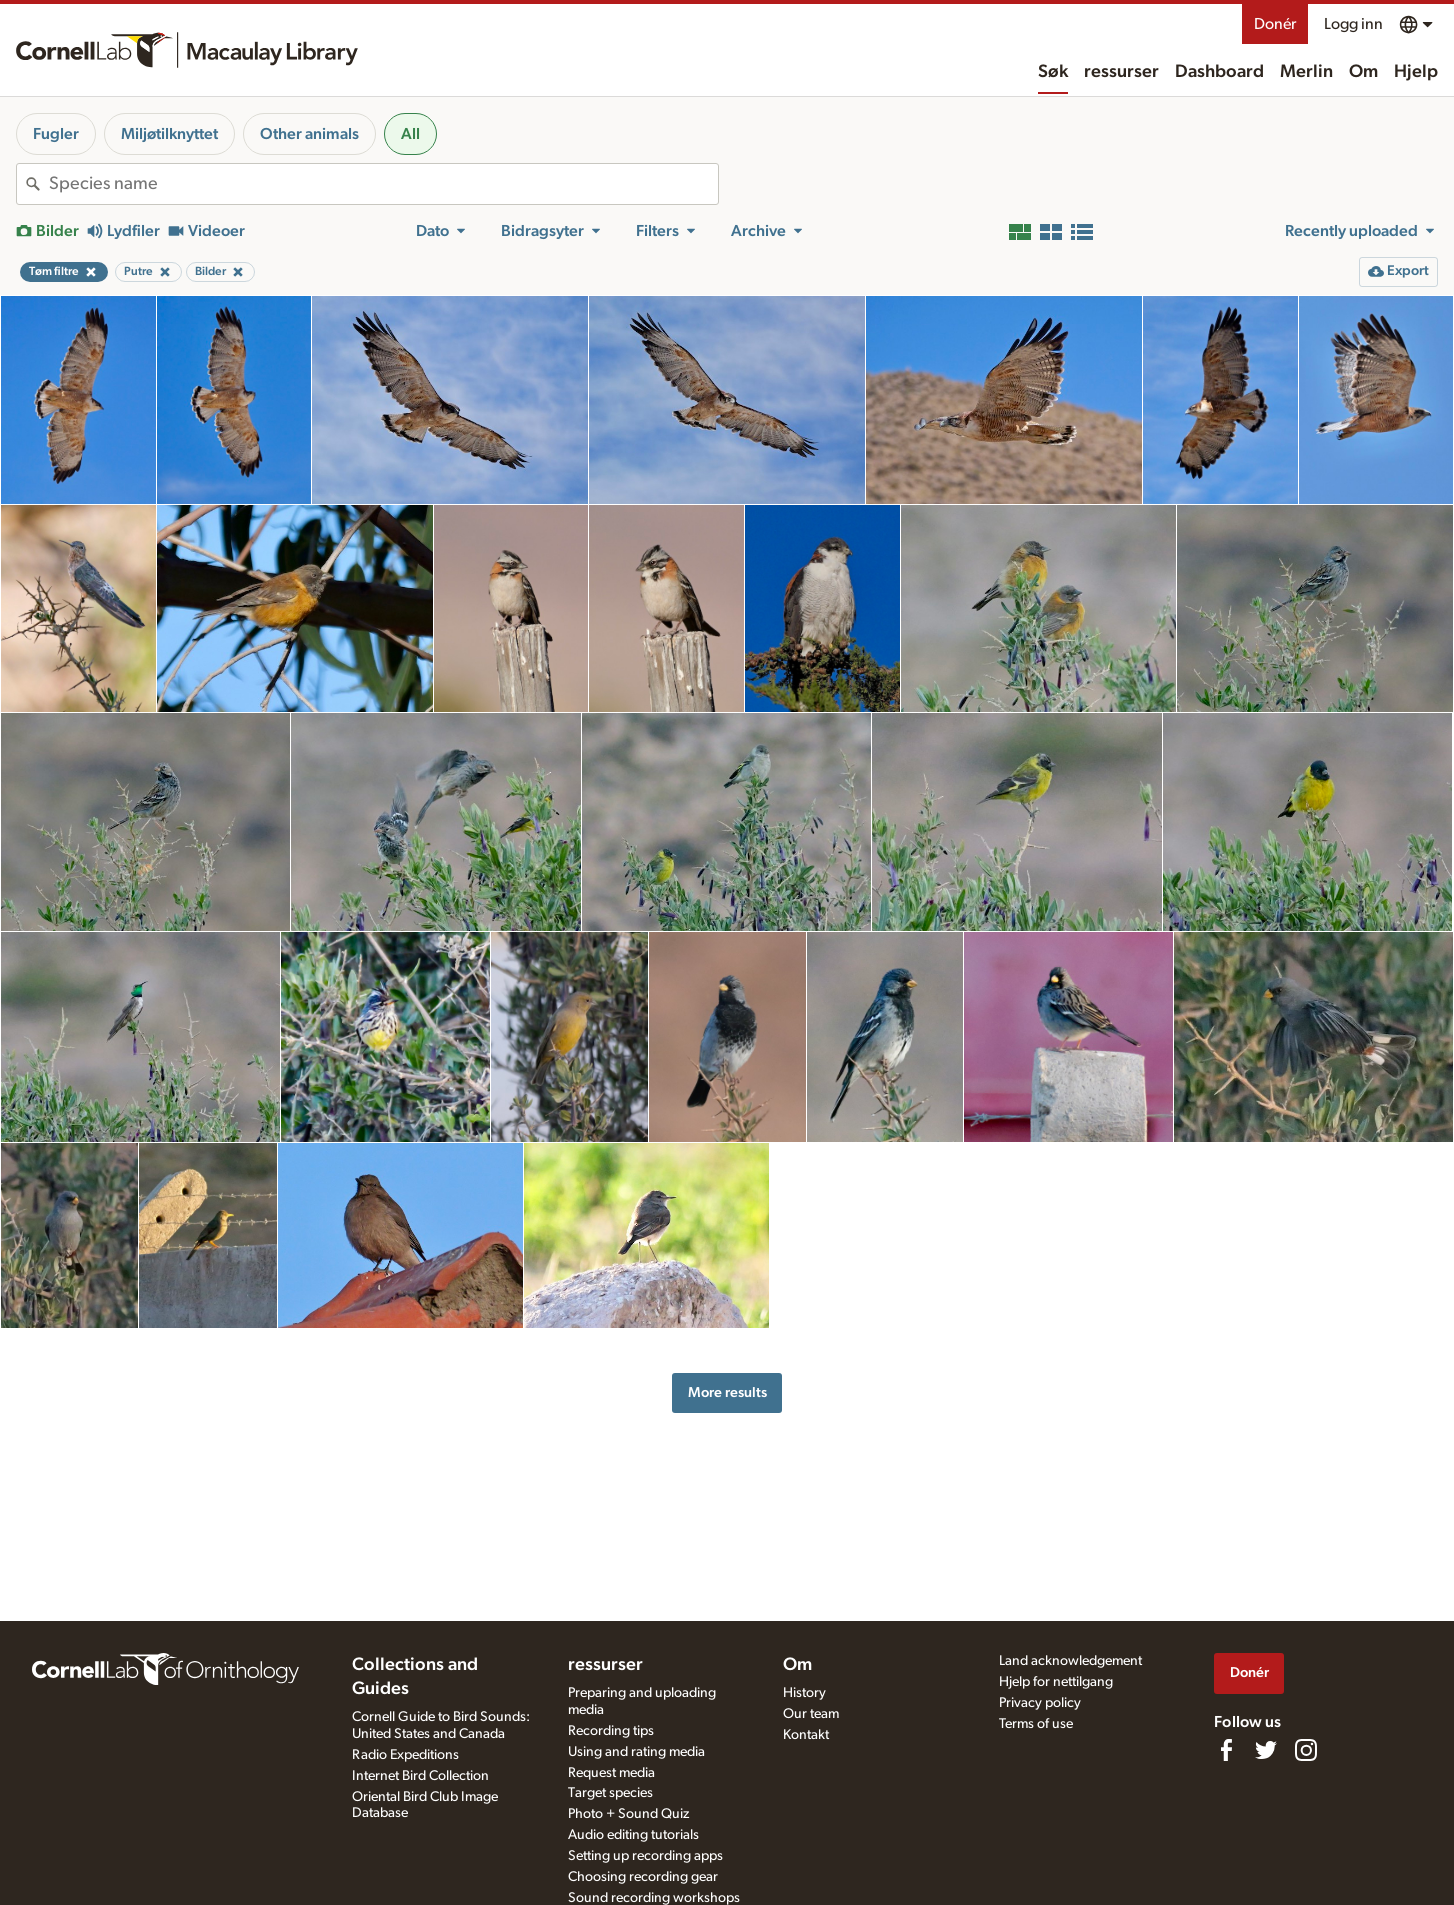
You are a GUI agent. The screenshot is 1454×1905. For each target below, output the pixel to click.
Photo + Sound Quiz (628, 1814)
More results (727, 1392)
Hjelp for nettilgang (1056, 1682)
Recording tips (611, 1731)
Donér (1275, 24)
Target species (610, 1793)
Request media (611, 1773)
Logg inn (1353, 24)
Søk (1053, 72)
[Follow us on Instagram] (1306, 1750)
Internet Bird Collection (420, 1776)
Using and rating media (636, 1752)
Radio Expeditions (405, 1755)
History (804, 1693)
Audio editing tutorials (633, 1835)
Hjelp (1416, 72)
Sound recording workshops (654, 1898)
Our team (811, 1714)
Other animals (309, 134)
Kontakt (806, 1735)
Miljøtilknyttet (169, 134)
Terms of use (1036, 1724)
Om (1363, 72)
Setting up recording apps (645, 1856)
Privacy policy (1040, 1703)
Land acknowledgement (1070, 1661)
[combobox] (383, 184)
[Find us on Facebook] (1226, 1750)
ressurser (1121, 72)
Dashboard (1219, 72)
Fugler (56, 134)
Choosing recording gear (643, 1877)
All (410, 134)
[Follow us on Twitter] (1266, 1750)
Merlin (1306, 72)
